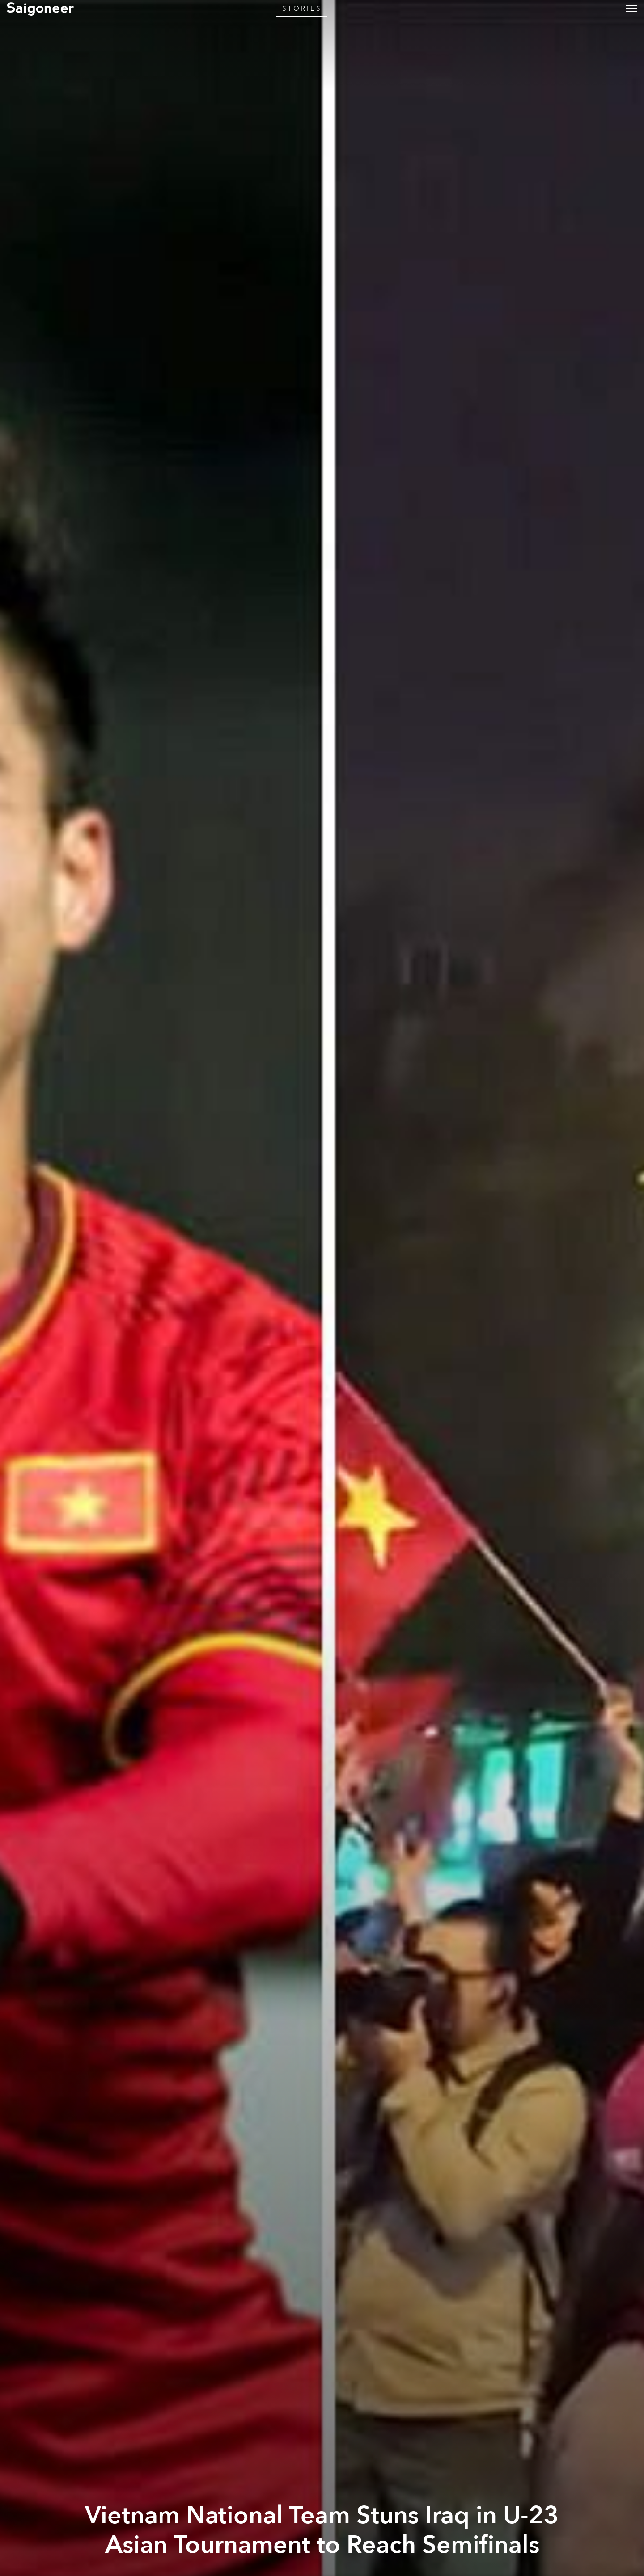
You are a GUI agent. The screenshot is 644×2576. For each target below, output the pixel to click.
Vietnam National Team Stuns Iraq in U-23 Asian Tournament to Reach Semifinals (322, 2530)
